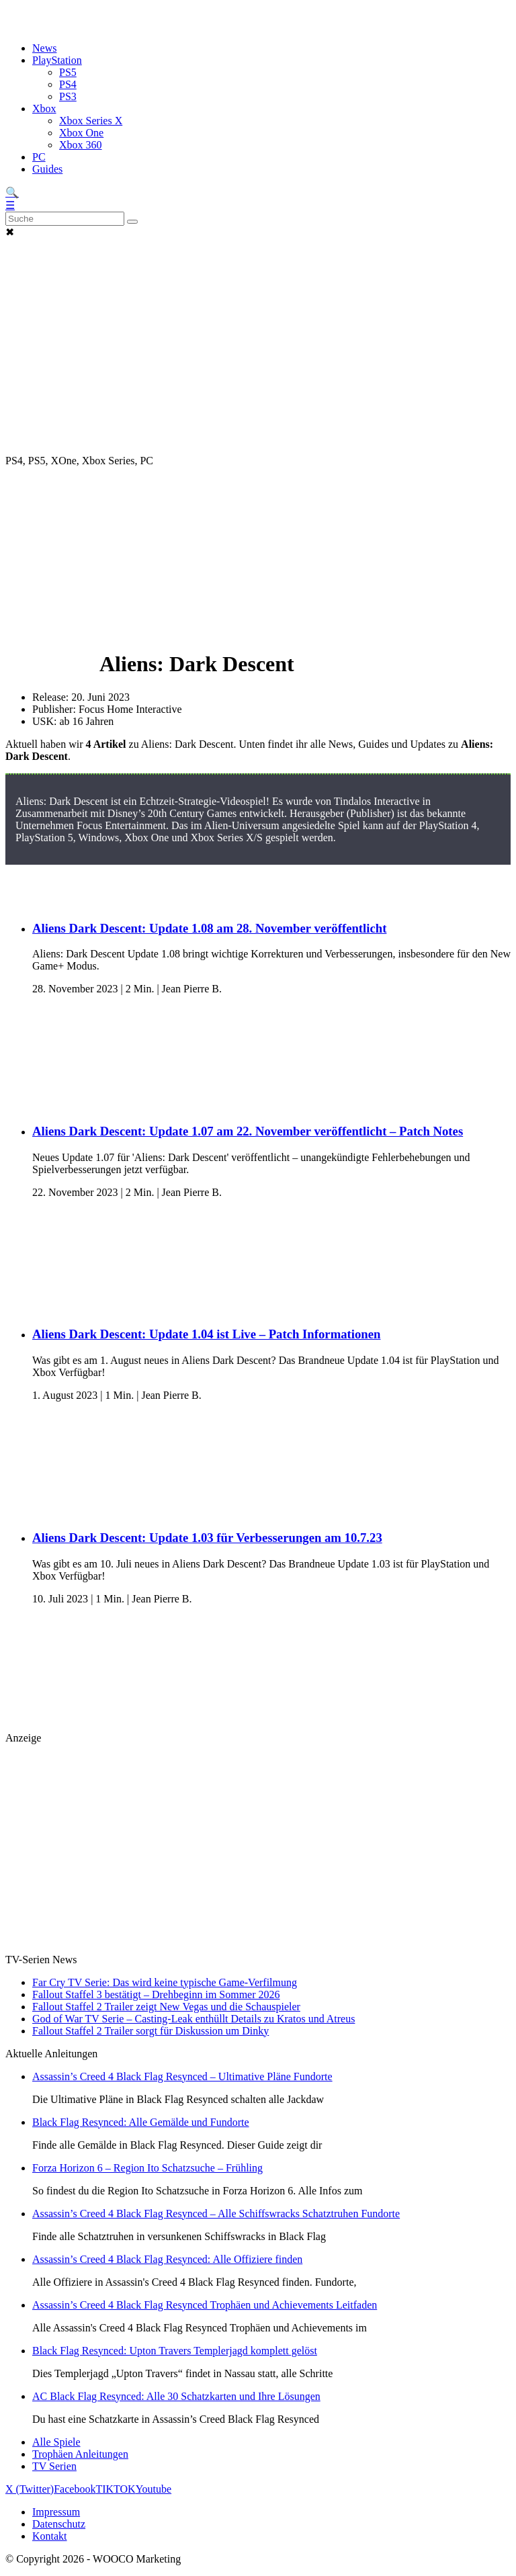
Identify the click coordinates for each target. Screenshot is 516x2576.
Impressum (56, 2512)
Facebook (74, 2489)
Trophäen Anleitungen (80, 2454)
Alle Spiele (56, 2442)
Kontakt (49, 2536)
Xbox (44, 108)
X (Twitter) (29, 2489)
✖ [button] (9, 232)
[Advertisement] (258, 269)
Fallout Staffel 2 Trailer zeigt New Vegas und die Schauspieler (166, 2006)
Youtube (154, 2489)
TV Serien (54, 2466)
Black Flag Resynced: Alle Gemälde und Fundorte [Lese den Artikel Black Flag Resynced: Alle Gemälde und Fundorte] (140, 2122)
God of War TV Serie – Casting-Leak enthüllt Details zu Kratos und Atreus (193, 2018)
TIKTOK (115, 2489)
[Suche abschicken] (132, 222)
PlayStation (57, 60)
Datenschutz (58, 2524)
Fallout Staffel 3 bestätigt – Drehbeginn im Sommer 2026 (156, 1994)
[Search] (64, 219)
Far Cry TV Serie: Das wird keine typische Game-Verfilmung (164, 1982)
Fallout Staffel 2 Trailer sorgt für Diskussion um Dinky (150, 2030)
